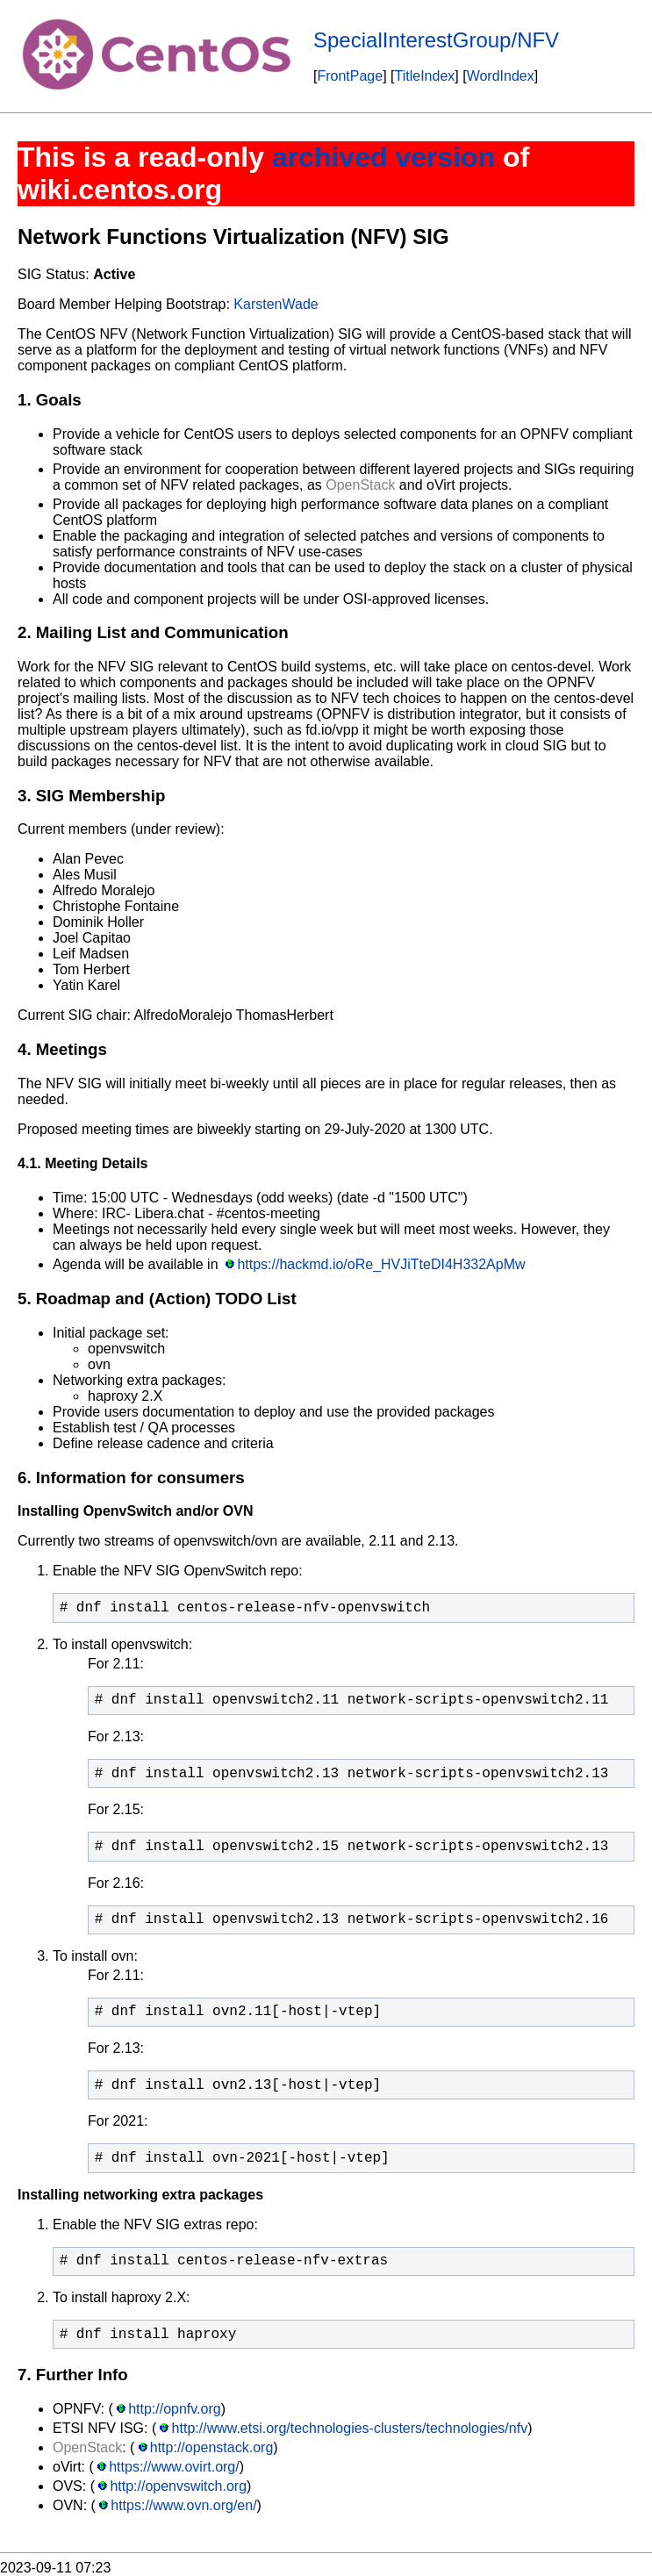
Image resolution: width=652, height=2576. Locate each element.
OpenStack (360, 484)
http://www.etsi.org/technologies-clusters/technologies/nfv (350, 2428)
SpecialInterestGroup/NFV (436, 40)
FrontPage (350, 75)
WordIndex (500, 75)
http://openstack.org (212, 2447)
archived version (383, 157)
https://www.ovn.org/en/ (183, 2505)
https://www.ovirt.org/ (174, 2466)
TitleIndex (425, 75)
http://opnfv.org (174, 2408)
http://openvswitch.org (178, 2486)
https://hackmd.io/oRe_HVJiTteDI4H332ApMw (381, 1264)
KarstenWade (275, 304)
